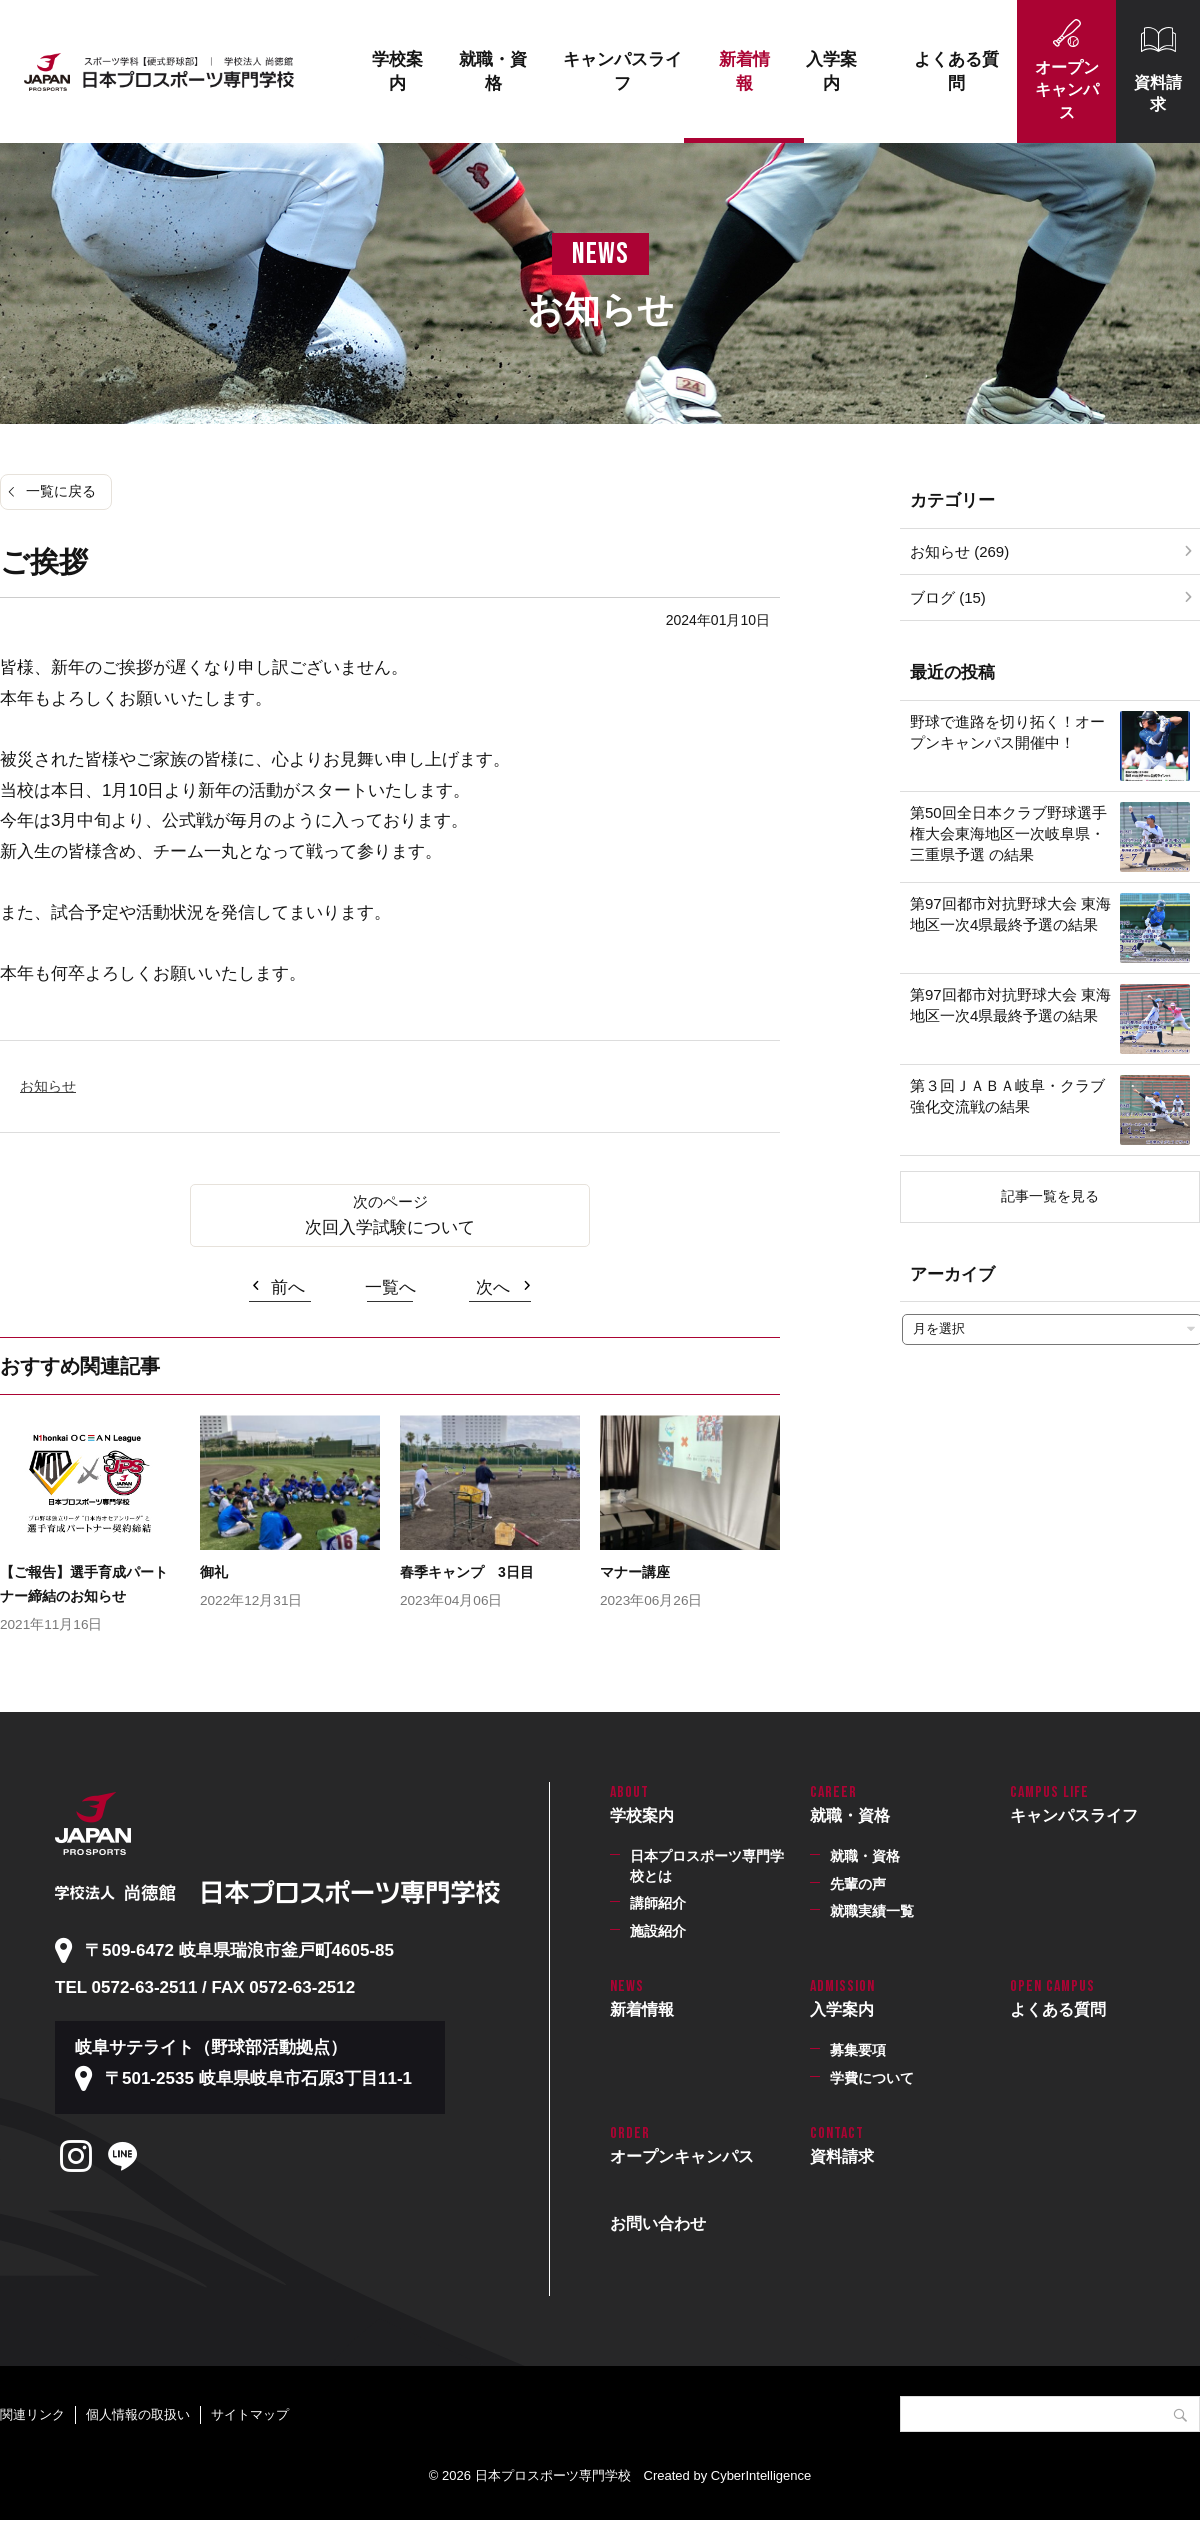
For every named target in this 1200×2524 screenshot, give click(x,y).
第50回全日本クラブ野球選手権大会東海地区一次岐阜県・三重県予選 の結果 (1008, 833)
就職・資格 (493, 71)
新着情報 (744, 71)
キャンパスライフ (622, 71)
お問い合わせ (658, 2223)
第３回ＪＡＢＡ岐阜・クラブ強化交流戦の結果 (1007, 1096)
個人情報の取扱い (138, 2414)
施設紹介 (658, 1931)
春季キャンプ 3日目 (467, 1572)
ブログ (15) (948, 597)
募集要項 (858, 2050)
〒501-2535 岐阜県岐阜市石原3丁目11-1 (258, 2078)
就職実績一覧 (872, 1911)
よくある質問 (956, 71)
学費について (872, 2078)
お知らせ (48, 1086)
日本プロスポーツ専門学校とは (707, 1866)
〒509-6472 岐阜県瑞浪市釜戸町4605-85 (239, 1950)
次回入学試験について (390, 1227)
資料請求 (1158, 93)
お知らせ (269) (959, 551)
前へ (288, 1287)
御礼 (214, 1572)
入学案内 (831, 71)
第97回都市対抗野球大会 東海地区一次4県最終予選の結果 (1010, 914)
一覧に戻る (61, 491)
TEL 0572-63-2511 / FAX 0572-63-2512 (205, 1987)
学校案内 (397, 71)
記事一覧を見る (1050, 1196)
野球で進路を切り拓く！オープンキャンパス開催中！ (1007, 732)
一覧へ (390, 1287)
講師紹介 (658, 1903)
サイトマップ (250, 2414)
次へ (493, 1287)
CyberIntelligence (761, 2475)
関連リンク (32, 2414)
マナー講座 (635, 1572)
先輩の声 (858, 1884)
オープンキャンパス (1067, 90)
